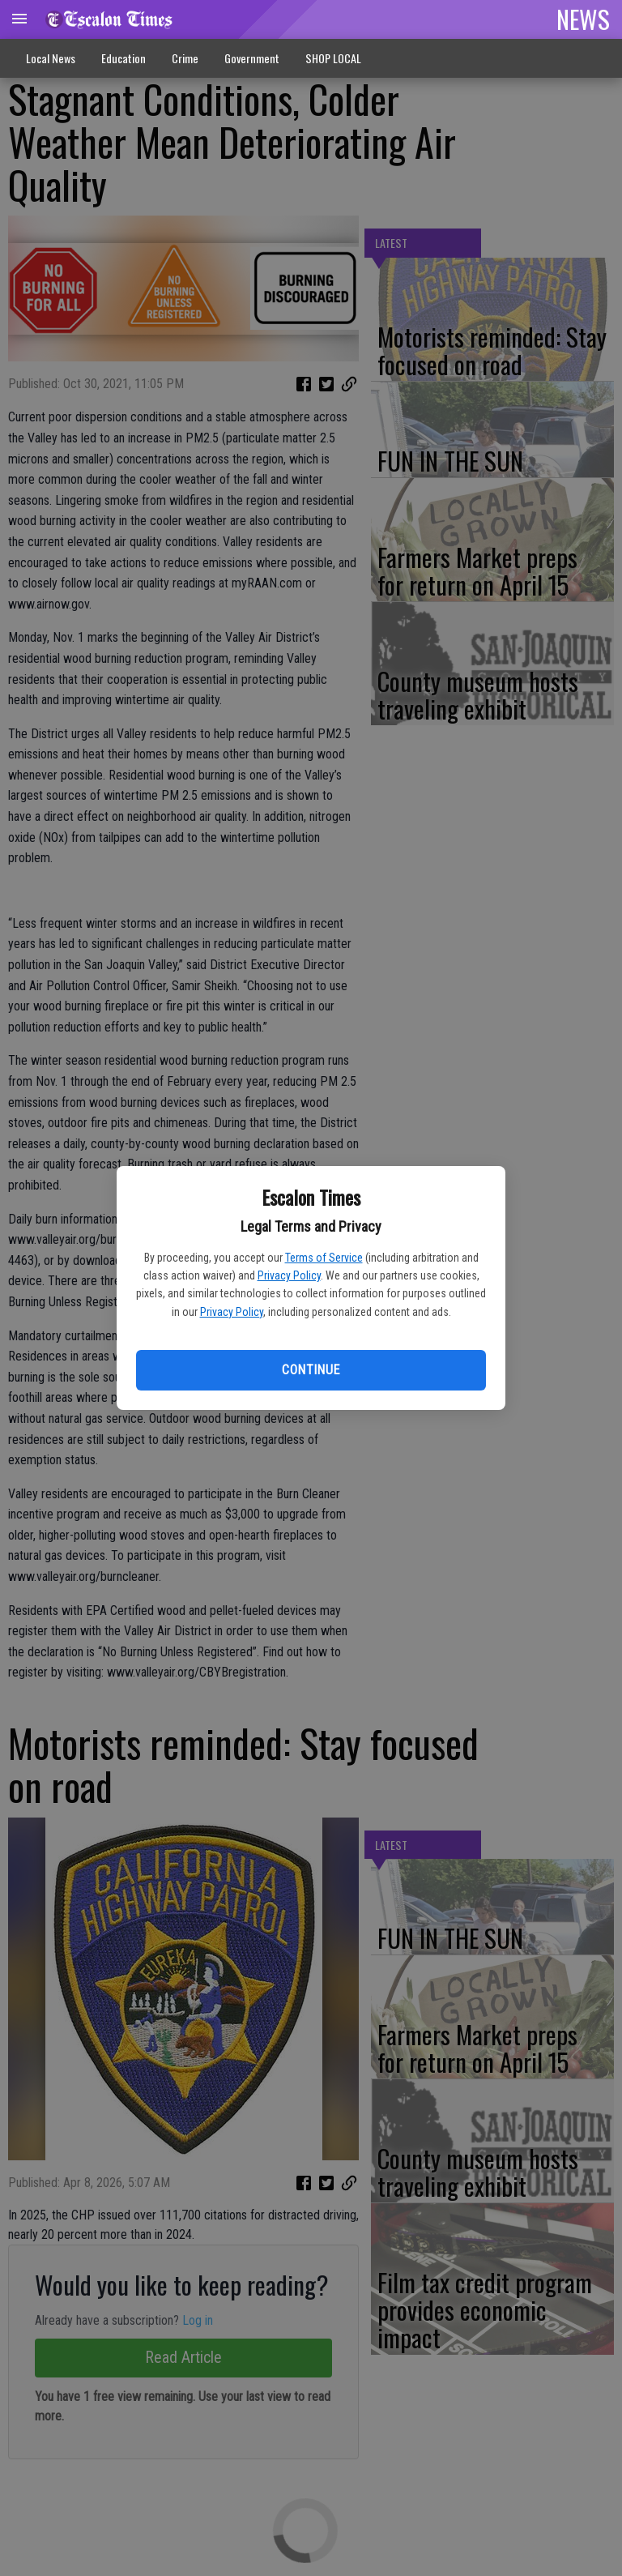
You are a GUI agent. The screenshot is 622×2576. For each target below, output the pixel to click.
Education (123, 57)
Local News (50, 57)
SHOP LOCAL (333, 57)
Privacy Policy (289, 1275)
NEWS (583, 18)
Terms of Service (324, 1257)
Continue (310, 1370)
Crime (185, 57)
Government (251, 57)
